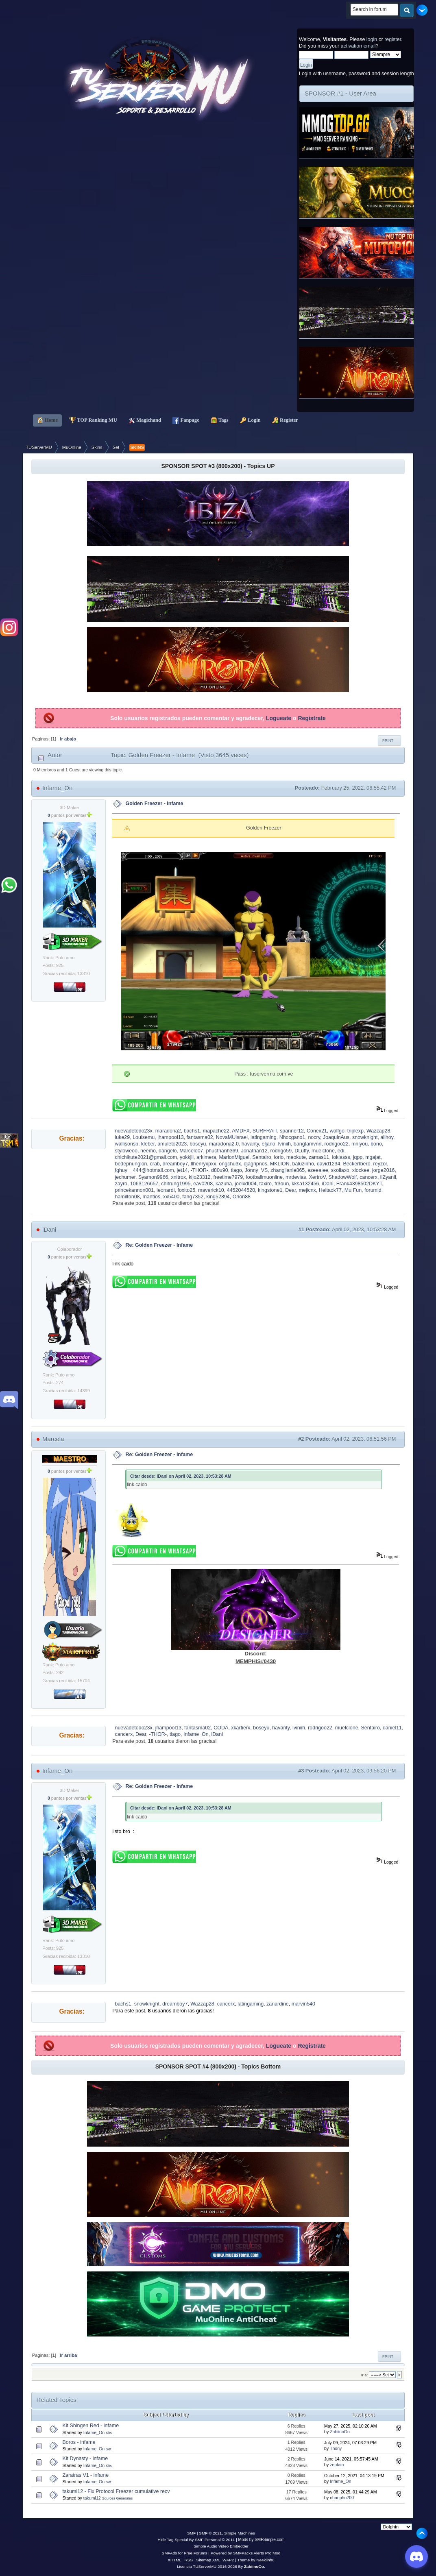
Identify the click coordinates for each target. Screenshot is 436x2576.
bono (376, 1144)
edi (341, 1151)
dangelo (168, 1151)
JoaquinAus (336, 1137)
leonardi (165, 1190)
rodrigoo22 (336, 1144)
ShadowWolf (343, 1177)
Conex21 (317, 1131)
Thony (336, 2448)
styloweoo (126, 1151)
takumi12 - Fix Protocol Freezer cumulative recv (116, 2491)
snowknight (364, 1137)
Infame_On (57, 787)
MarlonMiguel (234, 1157)
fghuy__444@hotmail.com (144, 1170)
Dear (290, 1190)
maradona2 (168, 1131)
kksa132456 (305, 1184)
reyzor (380, 1164)
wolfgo (337, 1131)
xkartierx (240, 1728)
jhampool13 (170, 1137)
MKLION (280, 1164)
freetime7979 (228, 1177)
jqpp (358, 1157)
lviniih (284, 1144)
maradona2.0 (223, 1144)
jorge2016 (383, 1170)
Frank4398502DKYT (359, 1184)
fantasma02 (200, 1137)
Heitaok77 (330, 1190)
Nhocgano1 (292, 1137)
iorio (279, 1157)
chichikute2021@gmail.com (146, 1157)
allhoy (386, 1137)
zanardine (277, 2004)
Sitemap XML (208, 2560)
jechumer (125, 1177)
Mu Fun (353, 1190)
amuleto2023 (172, 1144)
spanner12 (292, 1131)
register (392, 39)
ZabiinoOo (340, 2431)
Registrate (311, 718)
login (371, 39)
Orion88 (242, 1197)
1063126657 (144, 1184)
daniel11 (392, 1728)
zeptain (337, 2464)
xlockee (360, 1170)
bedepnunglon (131, 1164)
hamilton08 (127, 1197)
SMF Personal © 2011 (215, 2539)
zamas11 (319, 1157)
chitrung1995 (175, 1184)
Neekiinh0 (265, 2560)
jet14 (182, 1170)
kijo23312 (199, 1177)
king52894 (218, 1197)
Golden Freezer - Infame (154, 803)
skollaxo (340, 1170)
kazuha (224, 1184)
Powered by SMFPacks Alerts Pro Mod (246, 2553)
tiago (236, 1170)
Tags (219, 420)
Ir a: (364, 2375)
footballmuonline (264, 1177)
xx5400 (171, 1197)
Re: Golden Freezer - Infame (159, 1245)
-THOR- (199, 1170)
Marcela (53, 1438)
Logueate (278, 718)
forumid (373, 1190)
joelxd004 (245, 1184)
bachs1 (192, 1131)
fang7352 (192, 1197)
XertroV (317, 1177)
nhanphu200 (342, 2497)
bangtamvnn (308, 1144)
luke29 (122, 1137)
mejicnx (307, 1190)
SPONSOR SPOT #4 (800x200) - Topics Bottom (218, 2066)
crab (155, 1164)
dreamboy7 (175, 1164)
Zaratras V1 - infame (86, 2475)
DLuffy (301, 1151)
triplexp (355, 1131)
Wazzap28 (378, 1131)
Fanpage (186, 420)
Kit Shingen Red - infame (91, 2425)
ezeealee (317, 1170)
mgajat (372, 1157)
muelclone (323, 1151)
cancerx (368, 1177)
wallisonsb (127, 1144)
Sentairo (261, 1157)
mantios (151, 1197)
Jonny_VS (256, 1170)
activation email (358, 46)
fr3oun (282, 1184)
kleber (148, 1144)
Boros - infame (79, 2442)
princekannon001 (134, 1190)
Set (108, 2449)
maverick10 (211, 1190)
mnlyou (359, 1144)
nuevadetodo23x (134, 1131)
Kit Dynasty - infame (85, 2458)
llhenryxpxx (203, 1164)
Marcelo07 (191, 1151)
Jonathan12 (254, 1151)
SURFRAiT (265, 1131)
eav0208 (203, 1184)
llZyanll (388, 1177)
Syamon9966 (153, 1177)
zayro (121, 1184)
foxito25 (186, 1190)
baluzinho (303, 1164)
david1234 (328, 1164)
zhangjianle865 (287, 1170)
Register (285, 420)
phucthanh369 (222, 1151)
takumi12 (92, 2497)
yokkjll (187, 1157)
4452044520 (241, 1190)
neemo (148, 1151)
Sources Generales (117, 2498)
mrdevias (296, 1177)
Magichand (144, 420)
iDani (327, 1184)
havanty (250, 1144)
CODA (221, 1728)
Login (250, 420)
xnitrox (178, 1177)
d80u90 (219, 1170)
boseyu (198, 1144)
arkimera (206, 1157)
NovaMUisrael (232, 1137)
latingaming (264, 1137)
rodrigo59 (281, 1151)
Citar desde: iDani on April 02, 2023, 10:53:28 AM (180, 1476)
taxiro (265, 1184)
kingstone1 (270, 1190)
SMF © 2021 (210, 2533)
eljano (268, 1144)
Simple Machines (239, 2533)
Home (47, 420)
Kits (109, 2433)
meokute (296, 1157)
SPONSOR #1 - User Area (340, 93)
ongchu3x (230, 1164)
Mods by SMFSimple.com (261, 2539)
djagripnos (255, 1164)
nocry (314, 1137)
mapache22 (216, 1131)
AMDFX (241, 1131)
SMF (191, 2533)
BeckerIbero (356, 1164)
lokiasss (341, 1157)
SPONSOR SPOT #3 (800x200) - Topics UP (218, 466)
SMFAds (169, 2553)
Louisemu (144, 1137)
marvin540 (303, 2004)
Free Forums (195, 2553)
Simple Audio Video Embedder (221, 2546)
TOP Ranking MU (93, 420)
